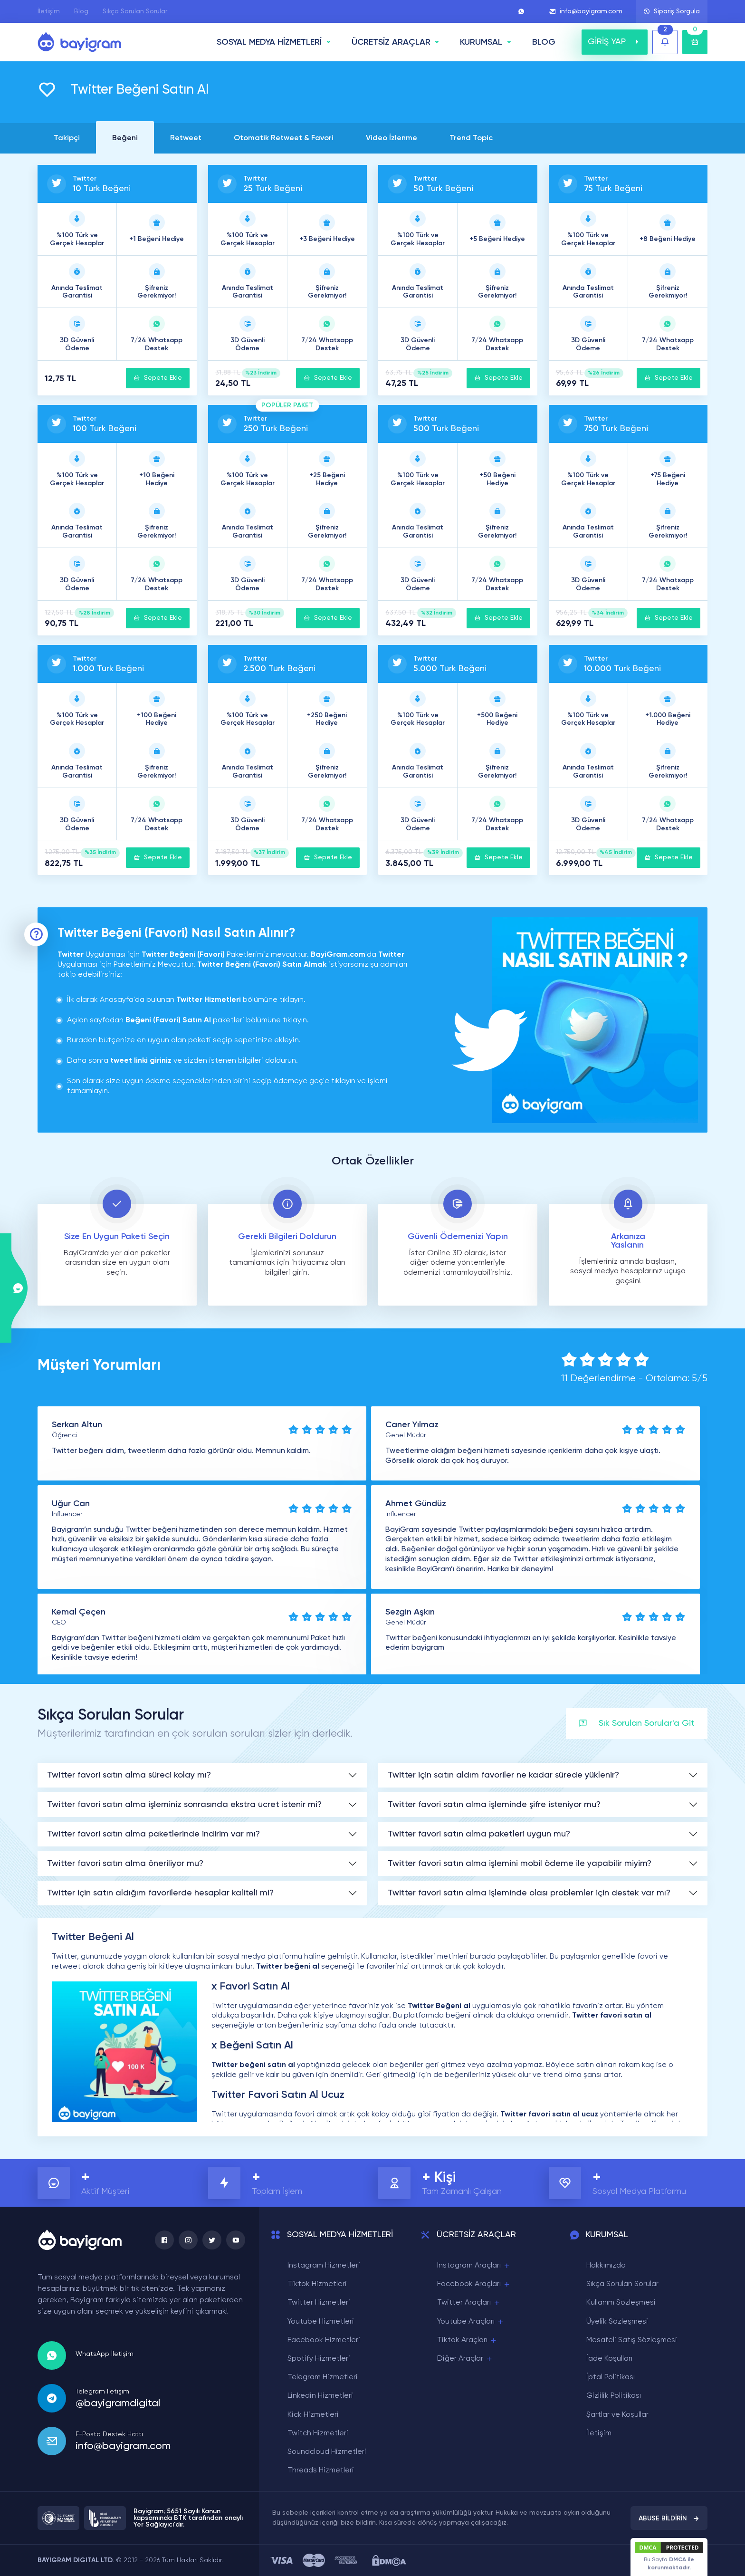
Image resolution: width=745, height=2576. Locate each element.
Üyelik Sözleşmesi (617, 2322)
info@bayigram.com (585, 11)
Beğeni (125, 138)
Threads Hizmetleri (320, 2470)
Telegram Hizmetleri (322, 2377)
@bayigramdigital (118, 2403)
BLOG (543, 42)
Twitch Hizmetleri (317, 2433)
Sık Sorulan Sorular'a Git (637, 1723)
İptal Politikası (610, 2377)
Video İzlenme (391, 138)
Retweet (185, 138)
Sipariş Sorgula (671, 11)
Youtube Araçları (471, 2322)
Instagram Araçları (474, 2266)
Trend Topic (471, 138)
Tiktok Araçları (467, 2340)
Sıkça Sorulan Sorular (135, 11)
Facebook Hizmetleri (323, 2340)
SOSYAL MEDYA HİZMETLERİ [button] (269, 42)
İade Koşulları (609, 2359)
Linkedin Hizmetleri (320, 2396)
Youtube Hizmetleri (320, 2322)
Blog (81, 11)
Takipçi (67, 138)
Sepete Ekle (158, 378)
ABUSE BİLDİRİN (669, 2518)
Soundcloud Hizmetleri (326, 2452)
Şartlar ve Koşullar (617, 2415)
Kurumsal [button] (481, 42)
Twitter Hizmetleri (318, 2303)
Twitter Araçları (469, 2303)
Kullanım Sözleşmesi (621, 2303)
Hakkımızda (606, 2265)
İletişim (49, 11)
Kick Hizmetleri (313, 2415)
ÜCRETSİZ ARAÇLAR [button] (391, 42)
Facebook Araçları (474, 2284)
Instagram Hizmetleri (323, 2265)
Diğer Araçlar (465, 2359)
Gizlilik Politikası (613, 2396)
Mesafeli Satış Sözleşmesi (631, 2340)
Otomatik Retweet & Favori (284, 138)
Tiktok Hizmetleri (317, 2284)
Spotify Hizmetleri (318, 2359)
